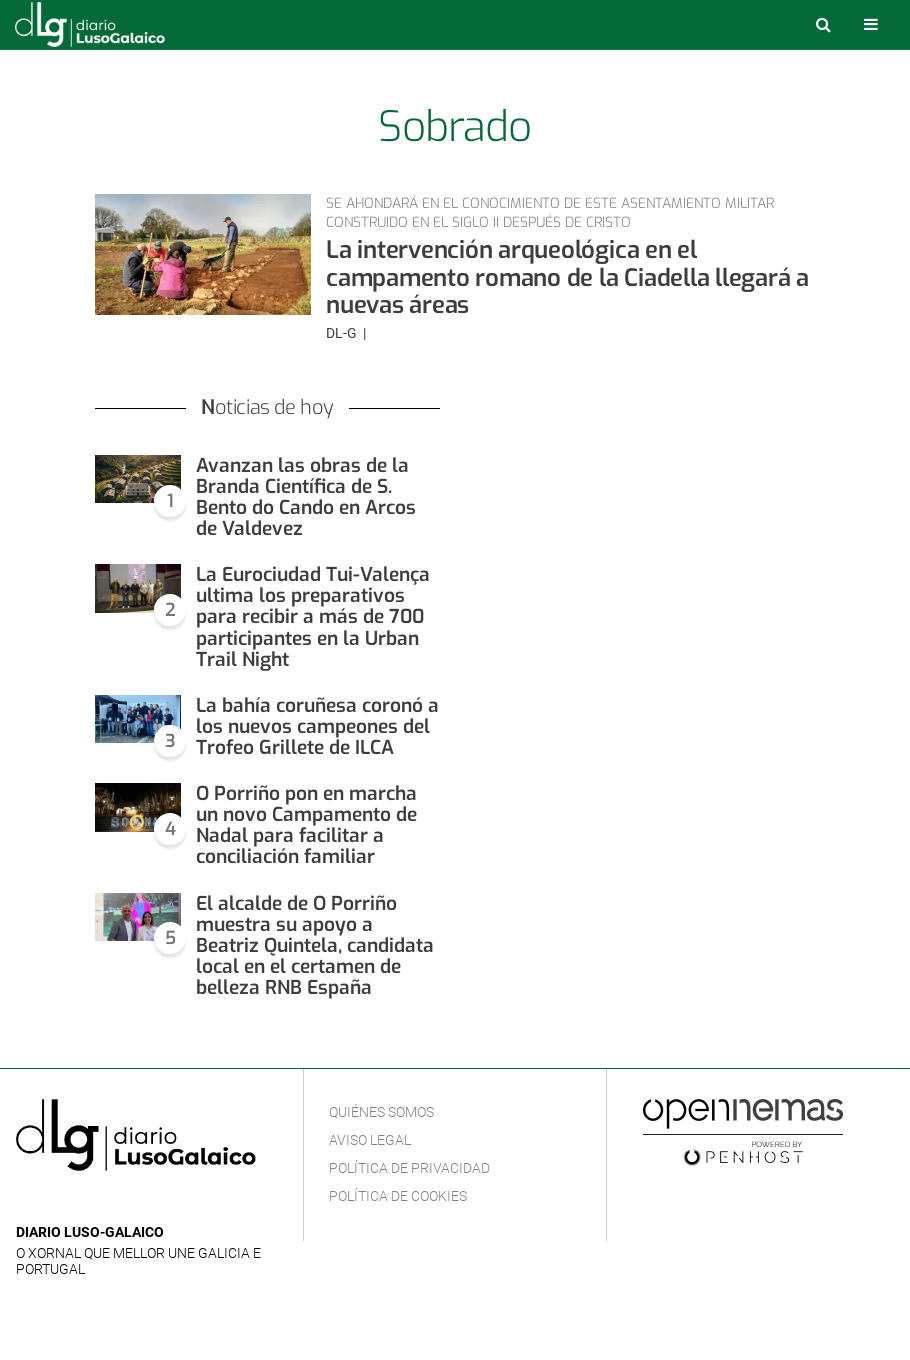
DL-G (343, 333)
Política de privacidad (409, 1168)
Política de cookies (398, 1196)
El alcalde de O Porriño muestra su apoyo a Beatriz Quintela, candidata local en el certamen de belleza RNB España (315, 945)
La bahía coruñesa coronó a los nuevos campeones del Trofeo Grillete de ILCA (317, 726)
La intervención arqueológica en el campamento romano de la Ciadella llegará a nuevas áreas (567, 277)
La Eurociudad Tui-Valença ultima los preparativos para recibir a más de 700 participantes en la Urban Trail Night (313, 616)
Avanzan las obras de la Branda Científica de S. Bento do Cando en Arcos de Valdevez (306, 497)
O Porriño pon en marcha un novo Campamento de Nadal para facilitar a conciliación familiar (306, 825)
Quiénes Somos (381, 1112)
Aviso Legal (370, 1140)
